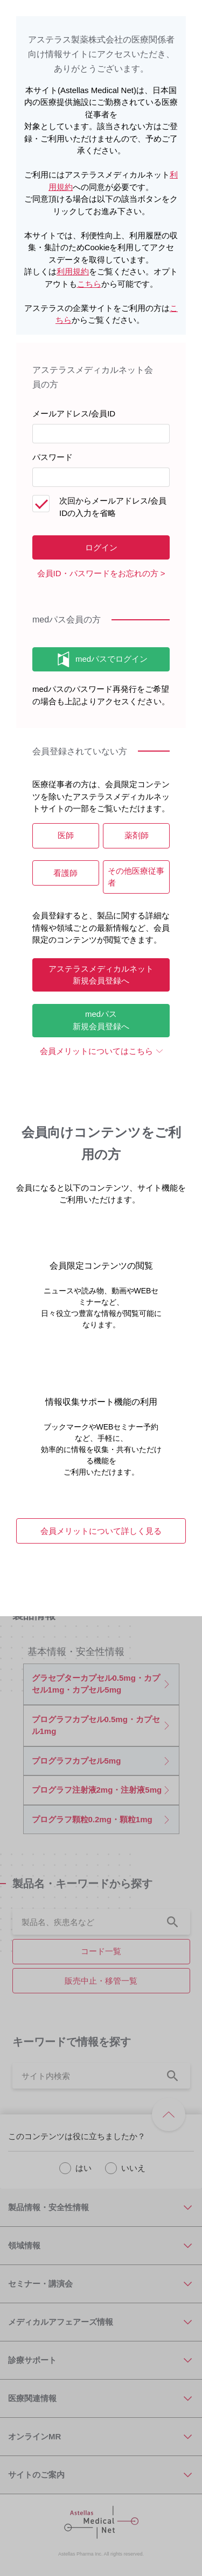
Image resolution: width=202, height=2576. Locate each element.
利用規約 (73, 271)
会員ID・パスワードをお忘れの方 (97, 573)
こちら (89, 283)
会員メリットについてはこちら (96, 1051)
